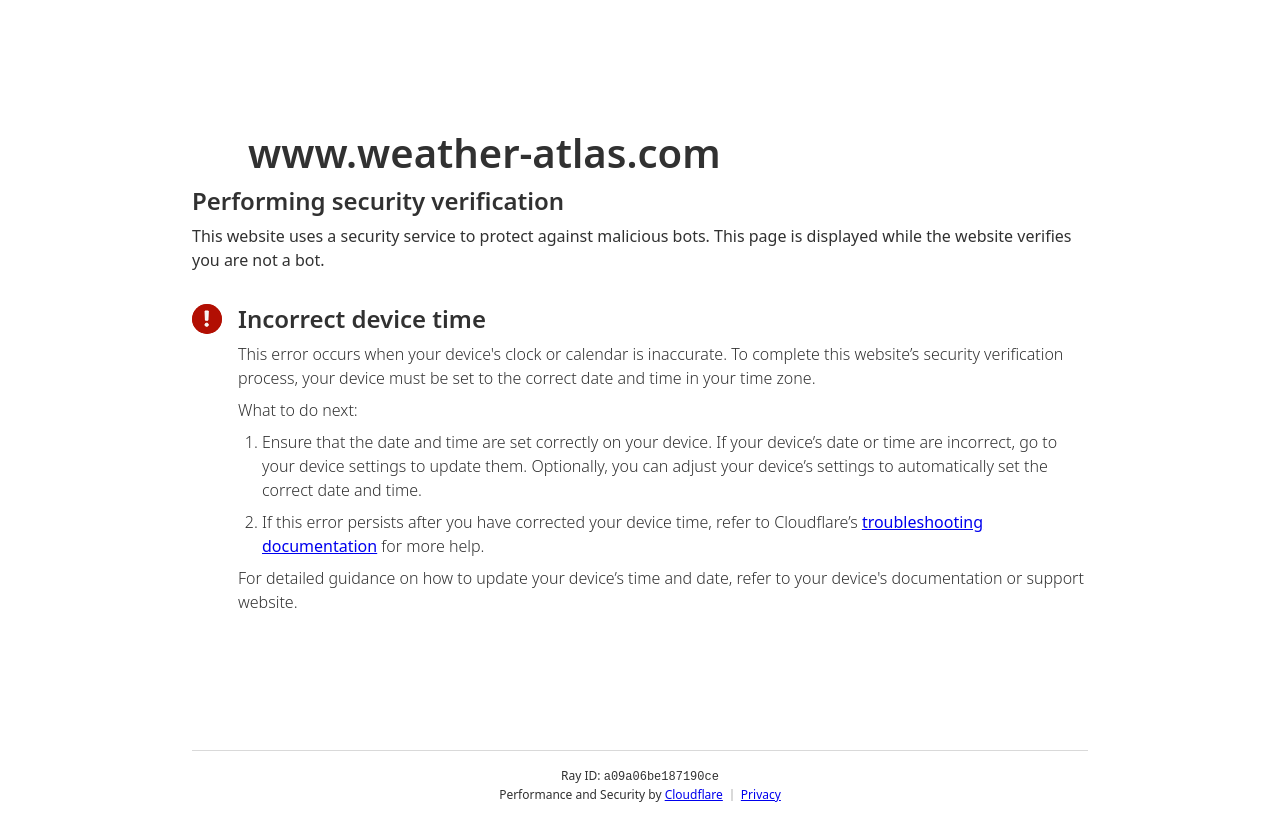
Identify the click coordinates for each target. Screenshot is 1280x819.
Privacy (761, 793)
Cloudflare (694, 793)
